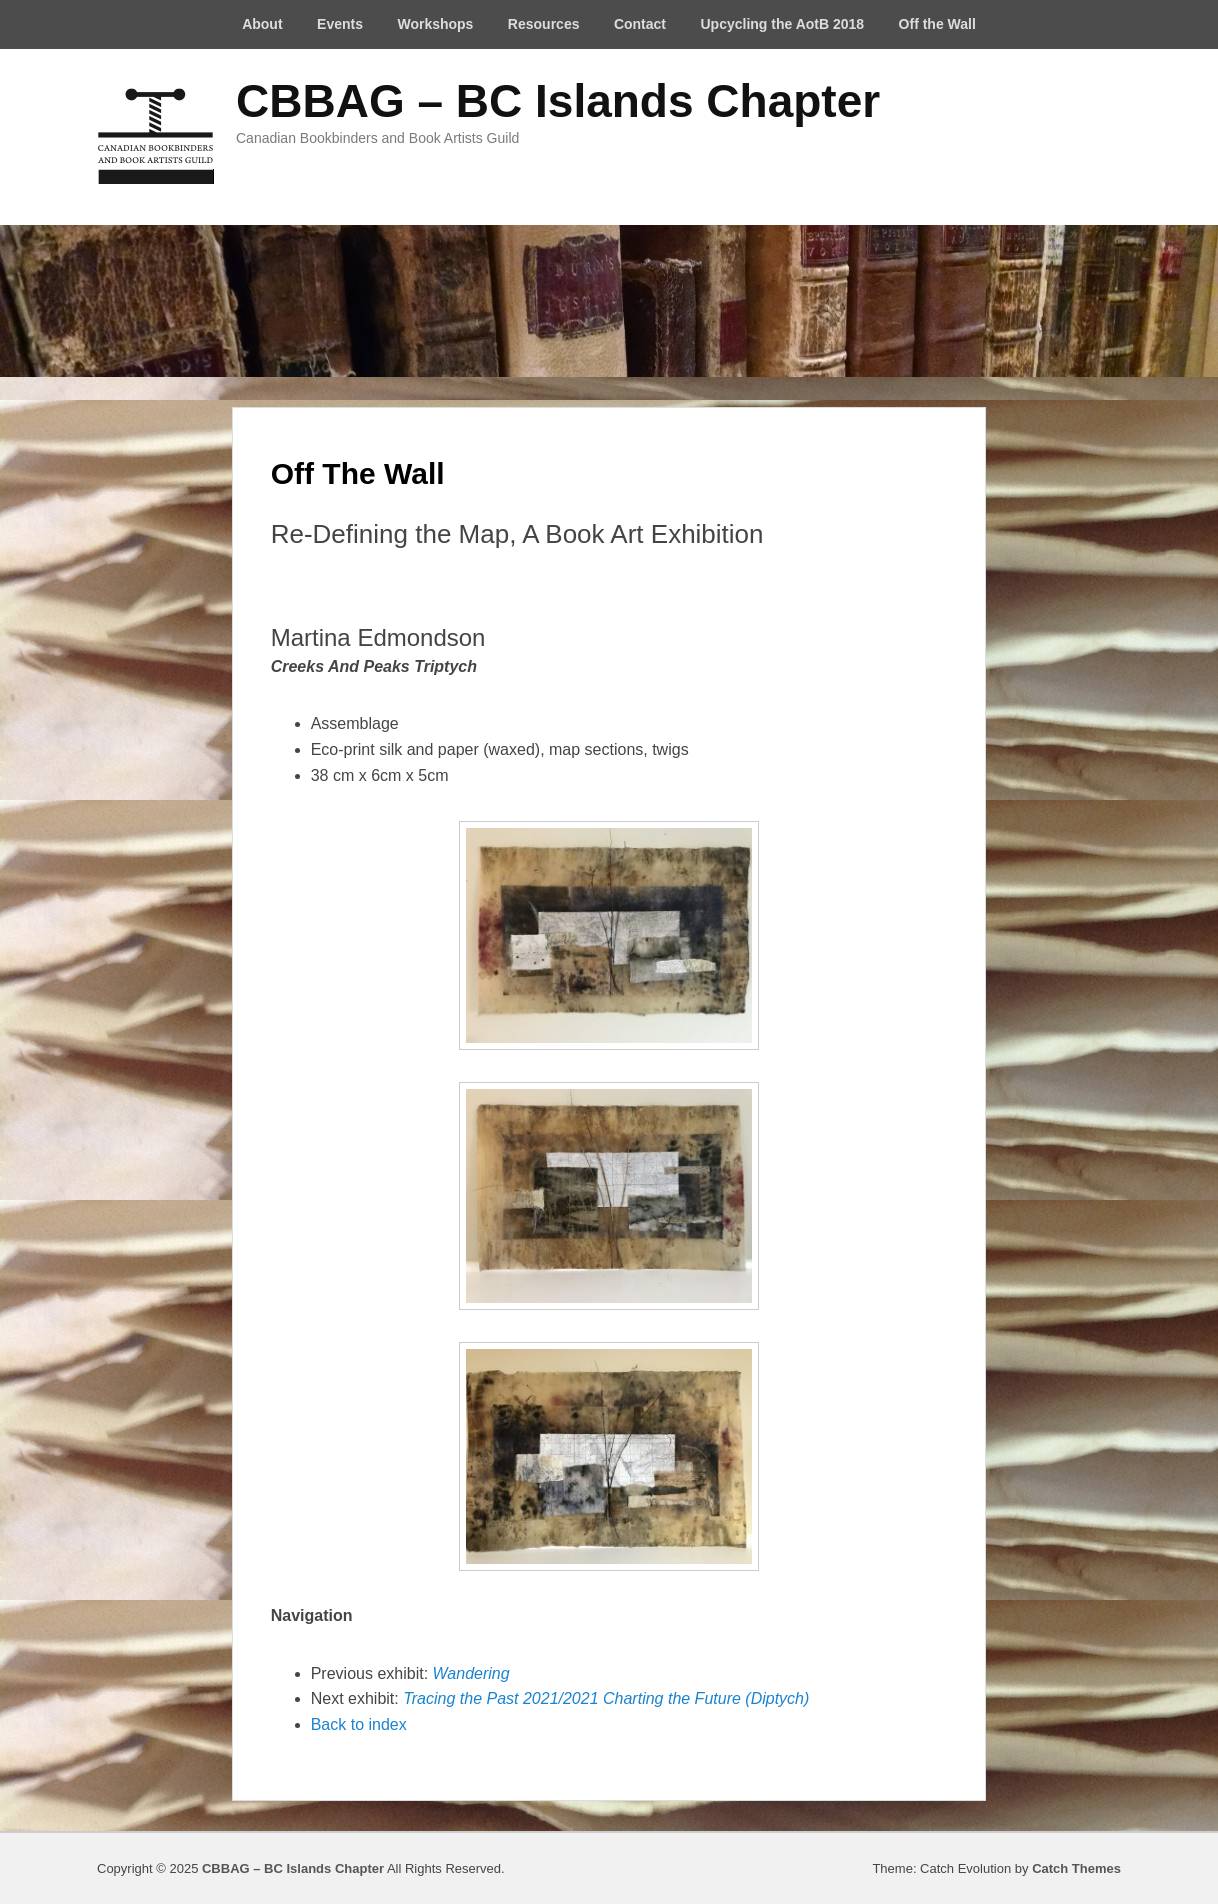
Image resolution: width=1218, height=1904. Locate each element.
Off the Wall (937, 24)
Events (340, 24)
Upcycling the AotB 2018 (782, 24)
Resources (544, 24)
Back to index (359, 1724)
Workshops (435, 24)
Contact (640, 24)
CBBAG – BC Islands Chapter (558, 101)
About (262, 24)
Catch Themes (1076, 1868)
